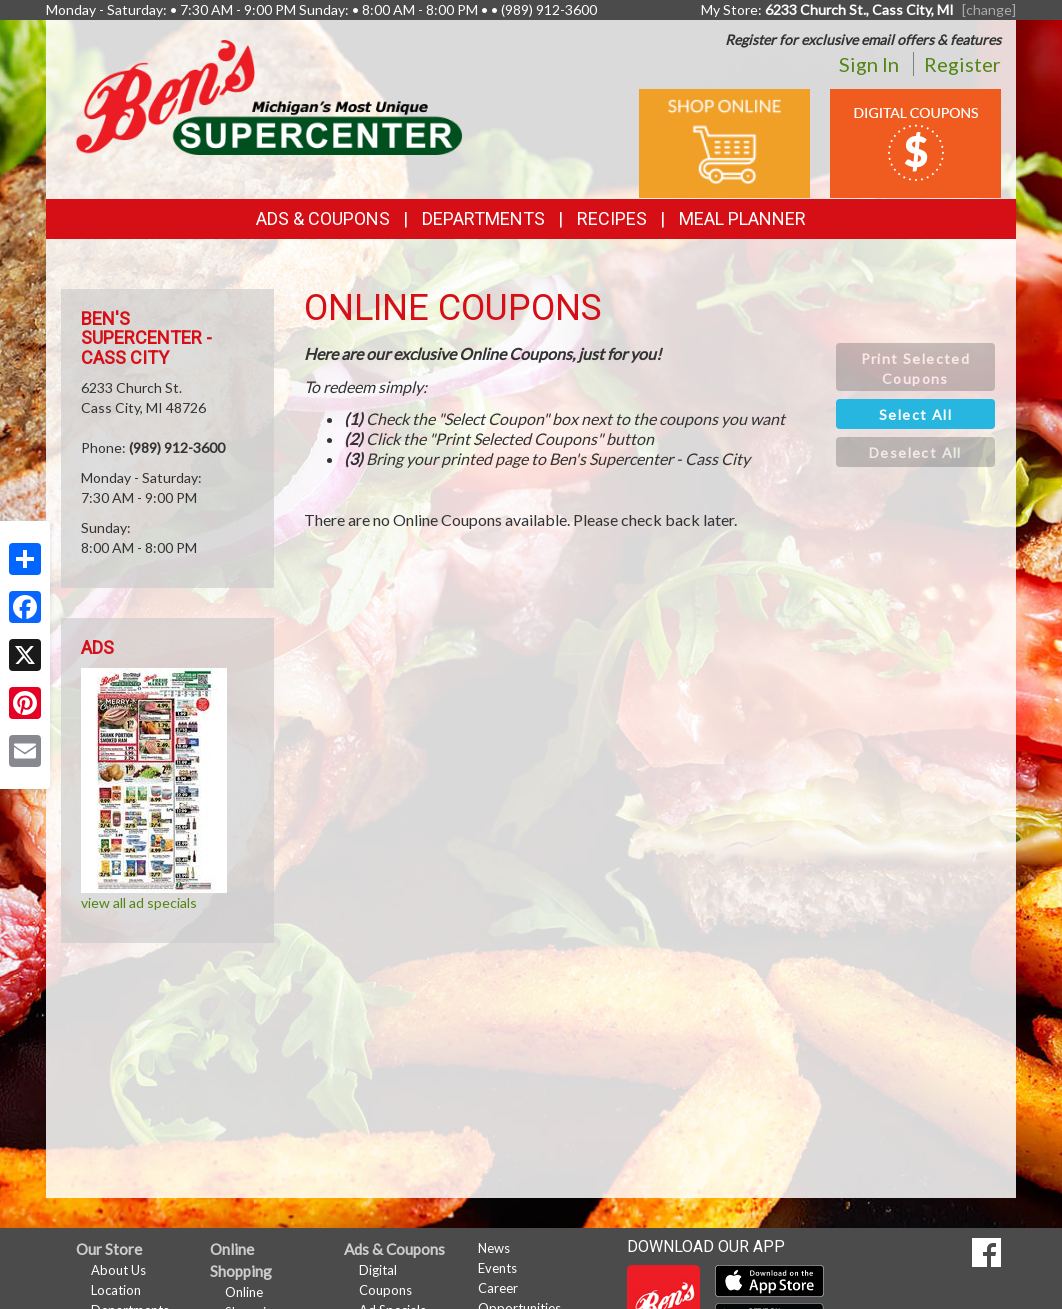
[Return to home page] (269, 95)
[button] (915, 367)
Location (116, 1290)
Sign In (869, 64)
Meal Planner (742, 218)
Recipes (612, 218)
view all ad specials (139, 902)
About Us (118, 1270)
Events (497, 1268)
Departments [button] (483, 218)
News (494, 1248)
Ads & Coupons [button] (323, 218)
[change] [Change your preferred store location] (989, 9)
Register (962, 64)
